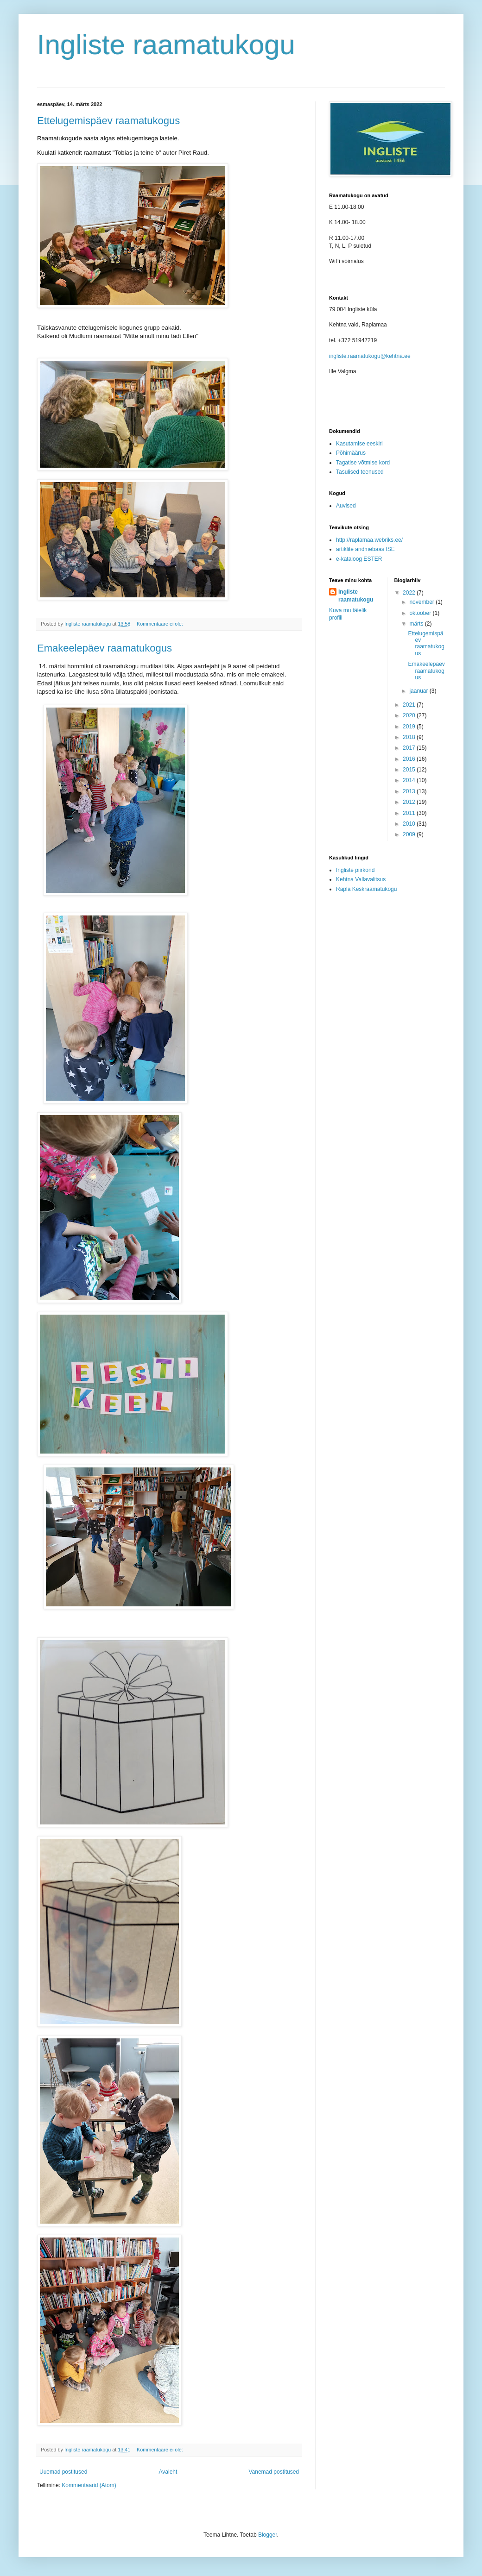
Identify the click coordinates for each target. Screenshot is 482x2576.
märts (417, 623)
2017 (410, 748)
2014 (410, 780)
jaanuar (419, 691)
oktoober (420, 613)
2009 (410, 834)
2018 (410, 737)
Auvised (346, 505)
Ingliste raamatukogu (166, 44)
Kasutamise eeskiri (359, 443)
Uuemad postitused (63, 2472)
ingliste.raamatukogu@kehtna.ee (370, 356)
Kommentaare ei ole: (160, 624)
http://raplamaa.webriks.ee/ (369, 540)
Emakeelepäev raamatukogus (104, 648)
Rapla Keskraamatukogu (366, 889)
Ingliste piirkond (355, 870)
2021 (410, 705)
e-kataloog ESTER (359, 559)
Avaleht (168, 2472)
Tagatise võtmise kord (363, 462)
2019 (410, 726)
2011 (410, 813)
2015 (410, 769)
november (422, 602)
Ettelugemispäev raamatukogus (108, 120)
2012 (410, 802)
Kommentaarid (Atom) (89, 2485)
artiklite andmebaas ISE (365, 549)
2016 (410, 759)
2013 (410, 791)
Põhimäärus (351, 453)
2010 (410, 824)
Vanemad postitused (273, 2472)
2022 (410, 592)
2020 (410, 715)
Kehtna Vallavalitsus (361, 879)
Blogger (267, 2535)
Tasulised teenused (360, 472)
